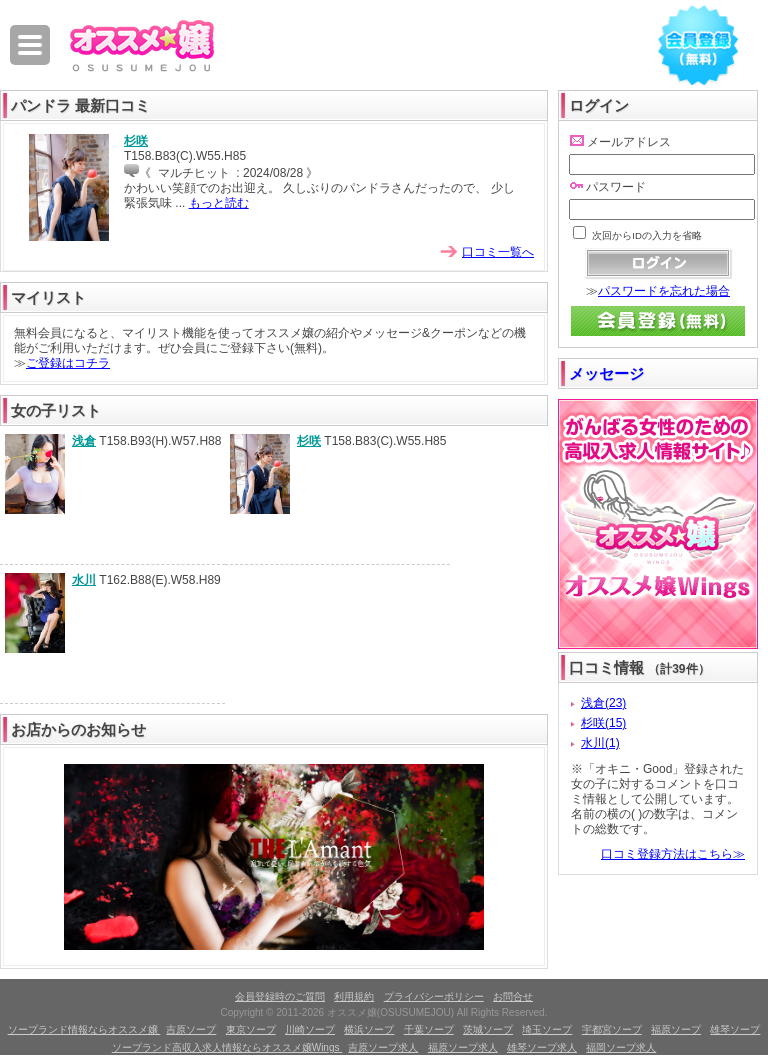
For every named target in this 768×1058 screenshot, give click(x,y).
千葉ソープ (429, 1029)
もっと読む (219, 203)
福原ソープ (676, 1029)
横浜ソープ (369, 1029)
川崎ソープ (310, 1029)
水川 (84, 580)
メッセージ (606, 373)
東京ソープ (251, 1029)
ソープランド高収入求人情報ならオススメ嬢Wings (227, 1047)
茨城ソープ (488, 1029)
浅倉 (84, 441)
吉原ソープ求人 (383, 1047)
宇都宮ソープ (612, 1029)
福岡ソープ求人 (621, 1047)
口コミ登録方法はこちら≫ (673, 854)
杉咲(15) (603, 723)
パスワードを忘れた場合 (664, 291)
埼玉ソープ (547, 1029)
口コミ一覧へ (498, 252)
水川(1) (600, 743)
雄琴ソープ (735, 1029)
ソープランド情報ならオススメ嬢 (84, 1029)
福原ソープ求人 (463, 1047)
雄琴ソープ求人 (542, 1047)
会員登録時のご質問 (280, 996)
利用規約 (354, 996)
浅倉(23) (603, 703)
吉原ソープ (191, 1029)
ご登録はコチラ (68, 363)
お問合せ (513, 996)
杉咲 (136, 141)
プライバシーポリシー (434, 996)
